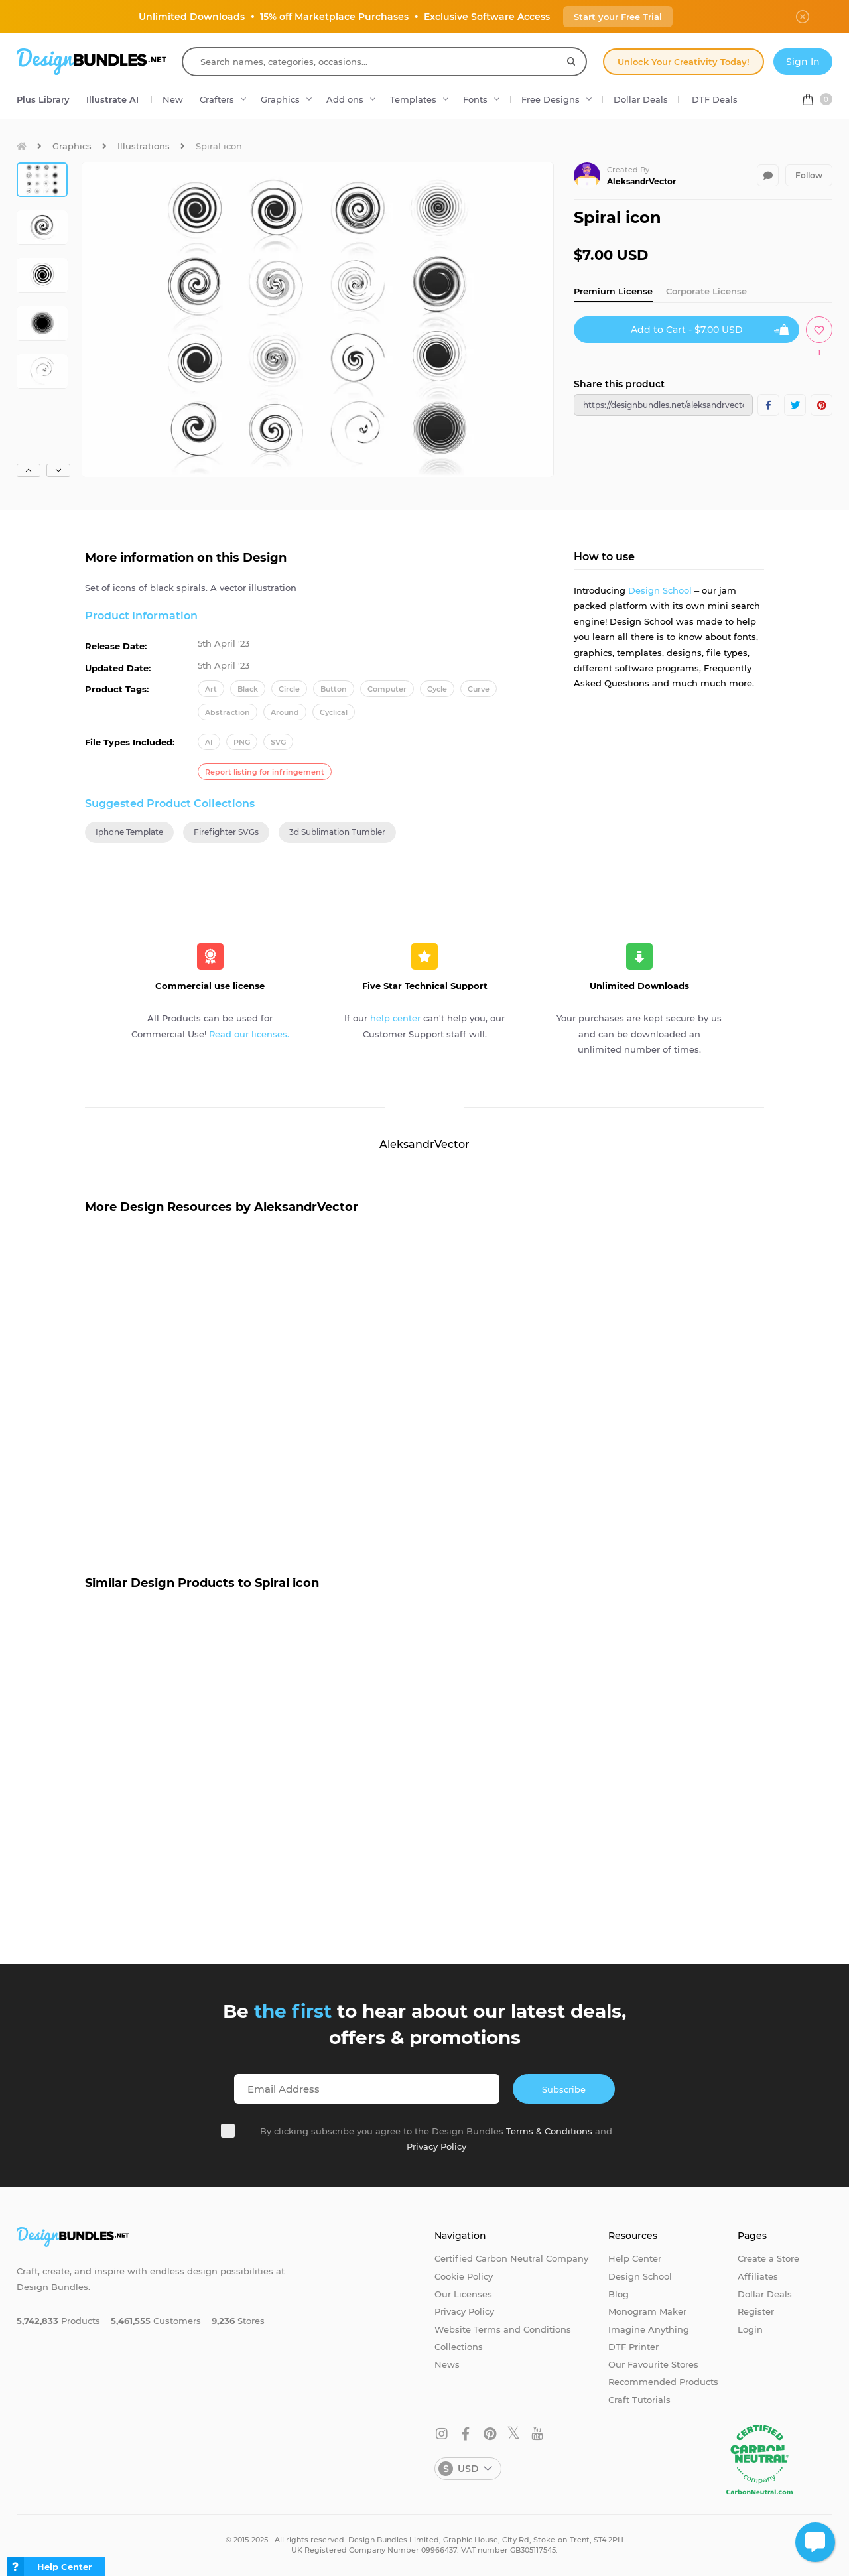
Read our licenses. (249, 1034)
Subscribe (564, 2089)
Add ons (344, 99)
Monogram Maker (647, 2311)
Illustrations (143, 146)
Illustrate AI (112, 99)
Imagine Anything (648, 2329)
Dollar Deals (641, 99)
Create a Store (768, 2258)
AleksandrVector (641, 181)
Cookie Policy (463, 2276)
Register (756, 2311)
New (173, 99)
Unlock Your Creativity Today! (684, 61)
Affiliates (758, 2276)
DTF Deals (715, 99)
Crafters (217, 99)
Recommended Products (663, 2381)
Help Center (634, 2258)
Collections (458, 2346)
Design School (660, 590)
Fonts (475, 99)
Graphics (280, 99)
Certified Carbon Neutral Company (511, 2258)
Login (750, 2329)
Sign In (803, 62)
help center (395, 1018)
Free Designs (550, 99)
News (447, 2364)
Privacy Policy (436, 2146)
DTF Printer (633, 2346)
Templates (413, 99)
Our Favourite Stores (653, 2364)
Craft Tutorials (639, 2399)
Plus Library (43, 99)
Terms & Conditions (549, 2131)
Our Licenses (463, 2294)
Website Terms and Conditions (502, 2329)
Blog (618, 2294)
